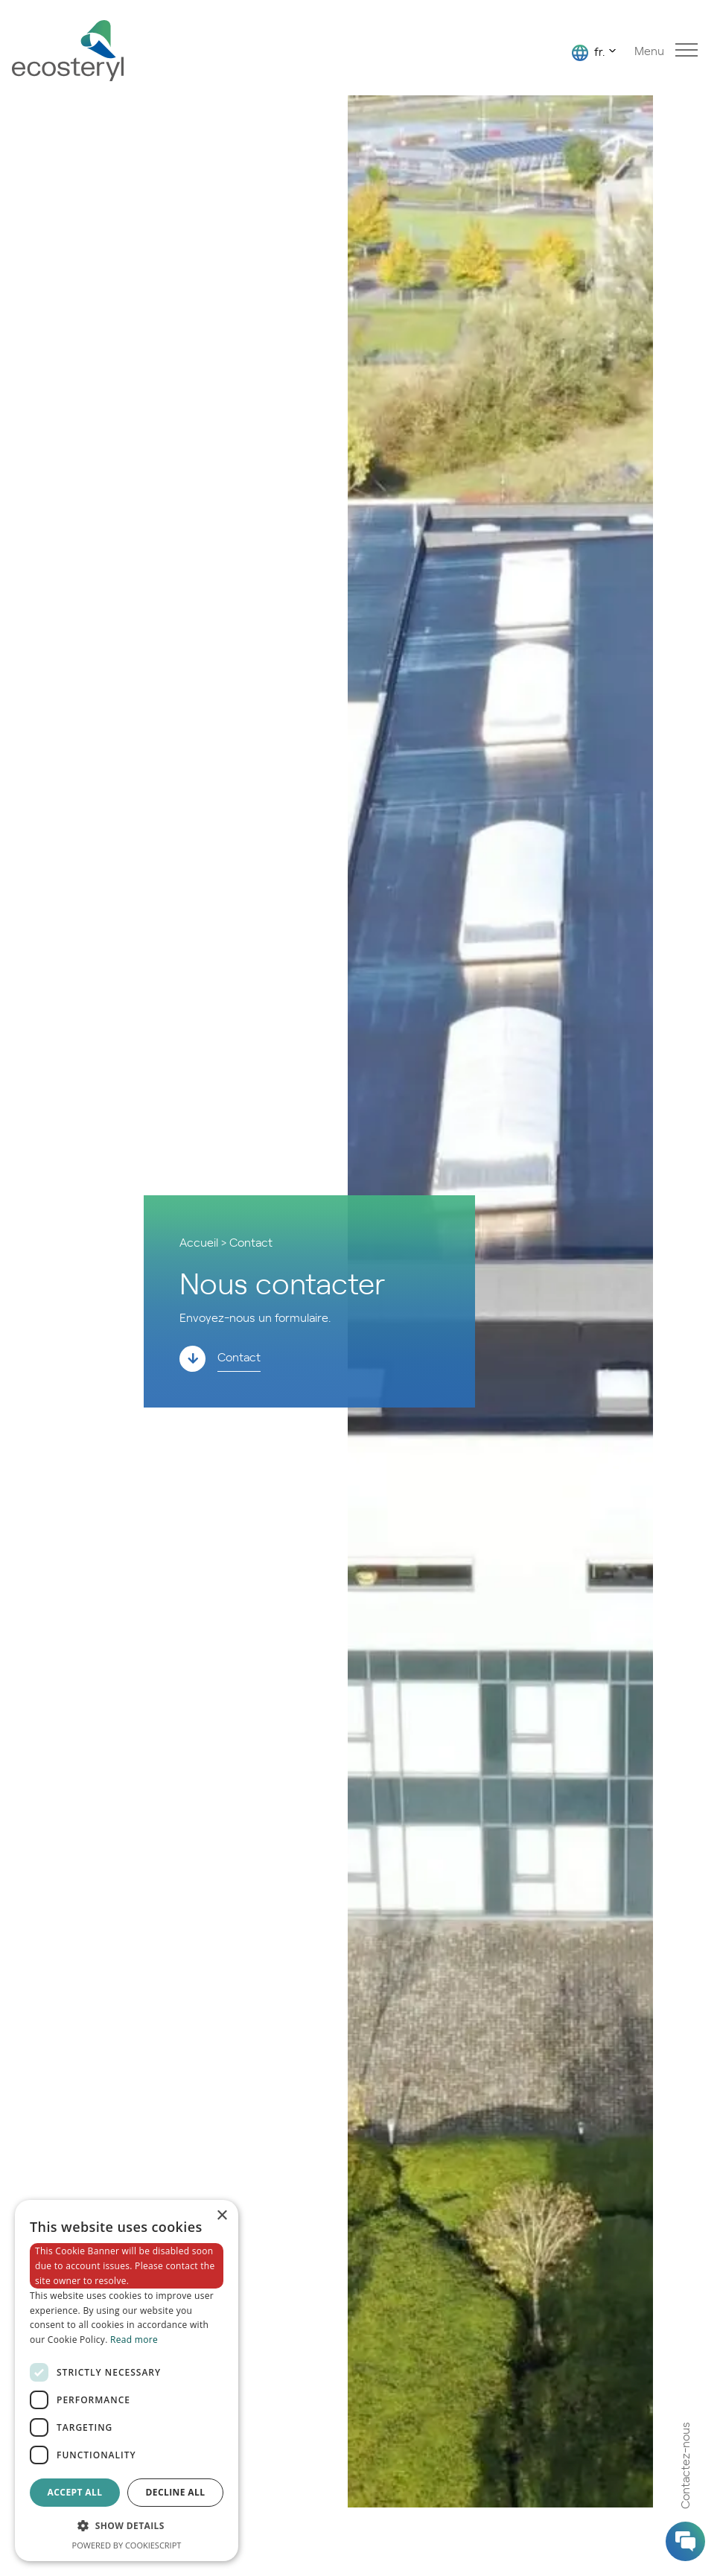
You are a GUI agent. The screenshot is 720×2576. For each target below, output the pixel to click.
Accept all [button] (75, 2492)
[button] (126, 2526)
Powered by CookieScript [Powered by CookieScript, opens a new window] (127, 2545)
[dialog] (126, 2380)
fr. (588, 51)
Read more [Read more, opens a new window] (134, 2339)
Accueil (198, 1241)
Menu (666, 50)
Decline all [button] (176, 2492)
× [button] (221, 2216)
